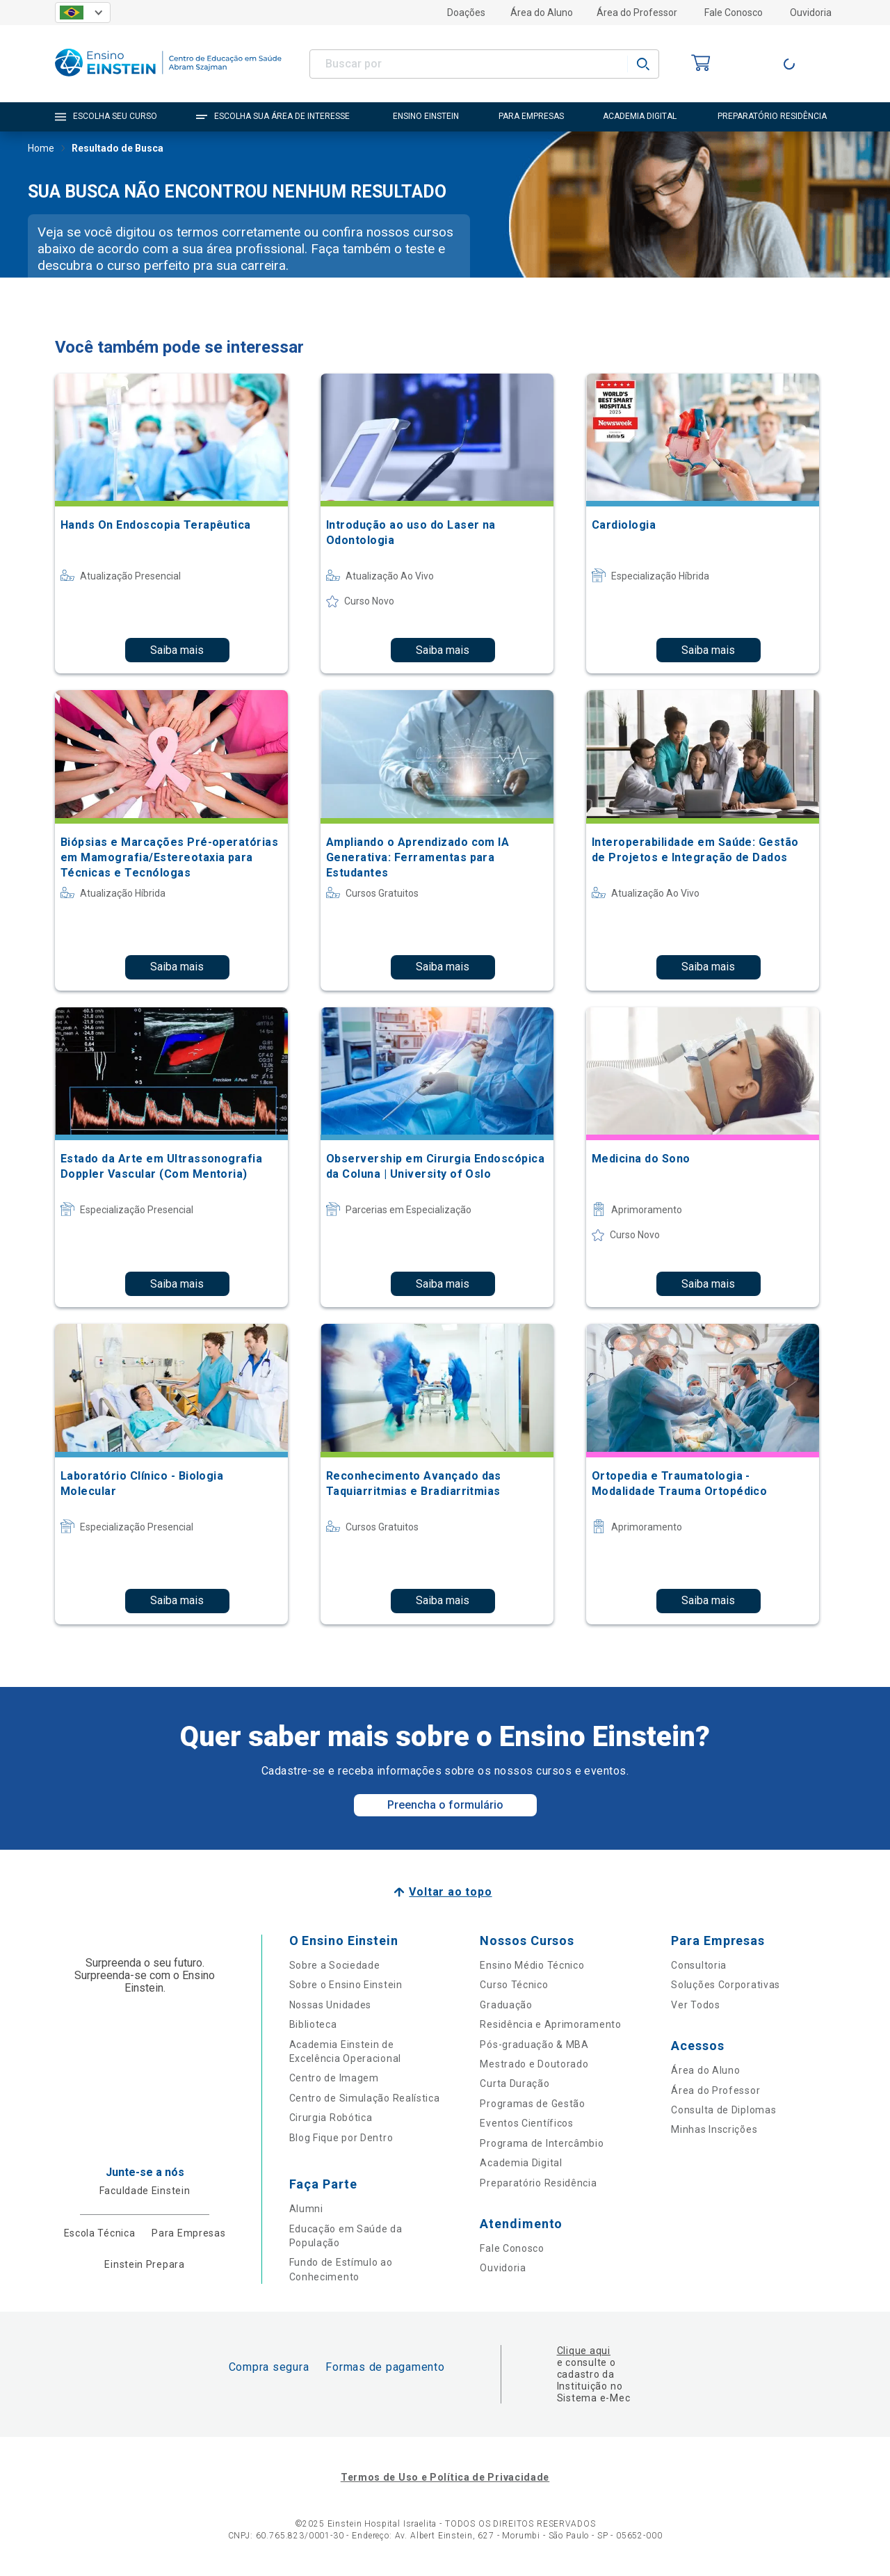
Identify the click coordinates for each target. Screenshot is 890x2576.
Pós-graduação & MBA (534, 2044)
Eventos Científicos (526, 2123)
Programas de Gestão (532, 2103)
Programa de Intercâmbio (542, 2143)
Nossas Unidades (330, 2004)
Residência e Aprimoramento (550, 2024)
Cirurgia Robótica (331, 2117)
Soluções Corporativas (725, 1984)
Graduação (506, 2004)
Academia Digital (521, 2162)
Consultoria (699, 1965)
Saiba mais (177, 650)
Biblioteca (313, 2024)
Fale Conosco (733, 12)
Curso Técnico (514, 1984)
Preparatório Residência (538, 2183)
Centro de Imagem (334, 2077)
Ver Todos (695, 2004)
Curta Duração (514, 2083)
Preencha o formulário (445, 1804)
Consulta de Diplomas (723, 2109)
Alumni (306, 2208)
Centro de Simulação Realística (364, 2098)
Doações (466, 12)
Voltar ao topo (450, 1891)
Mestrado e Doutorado (534, 2064)
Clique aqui (583, 2350)
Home (41, 149)
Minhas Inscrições (714, 2129)
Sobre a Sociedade (334, 1965)
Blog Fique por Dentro (341, 2137)
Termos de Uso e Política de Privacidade (445, 2477)
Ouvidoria (811, 12)
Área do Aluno (541, 12)
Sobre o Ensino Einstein (346, 1984)
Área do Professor (637, 12)
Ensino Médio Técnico (532, 1965)
